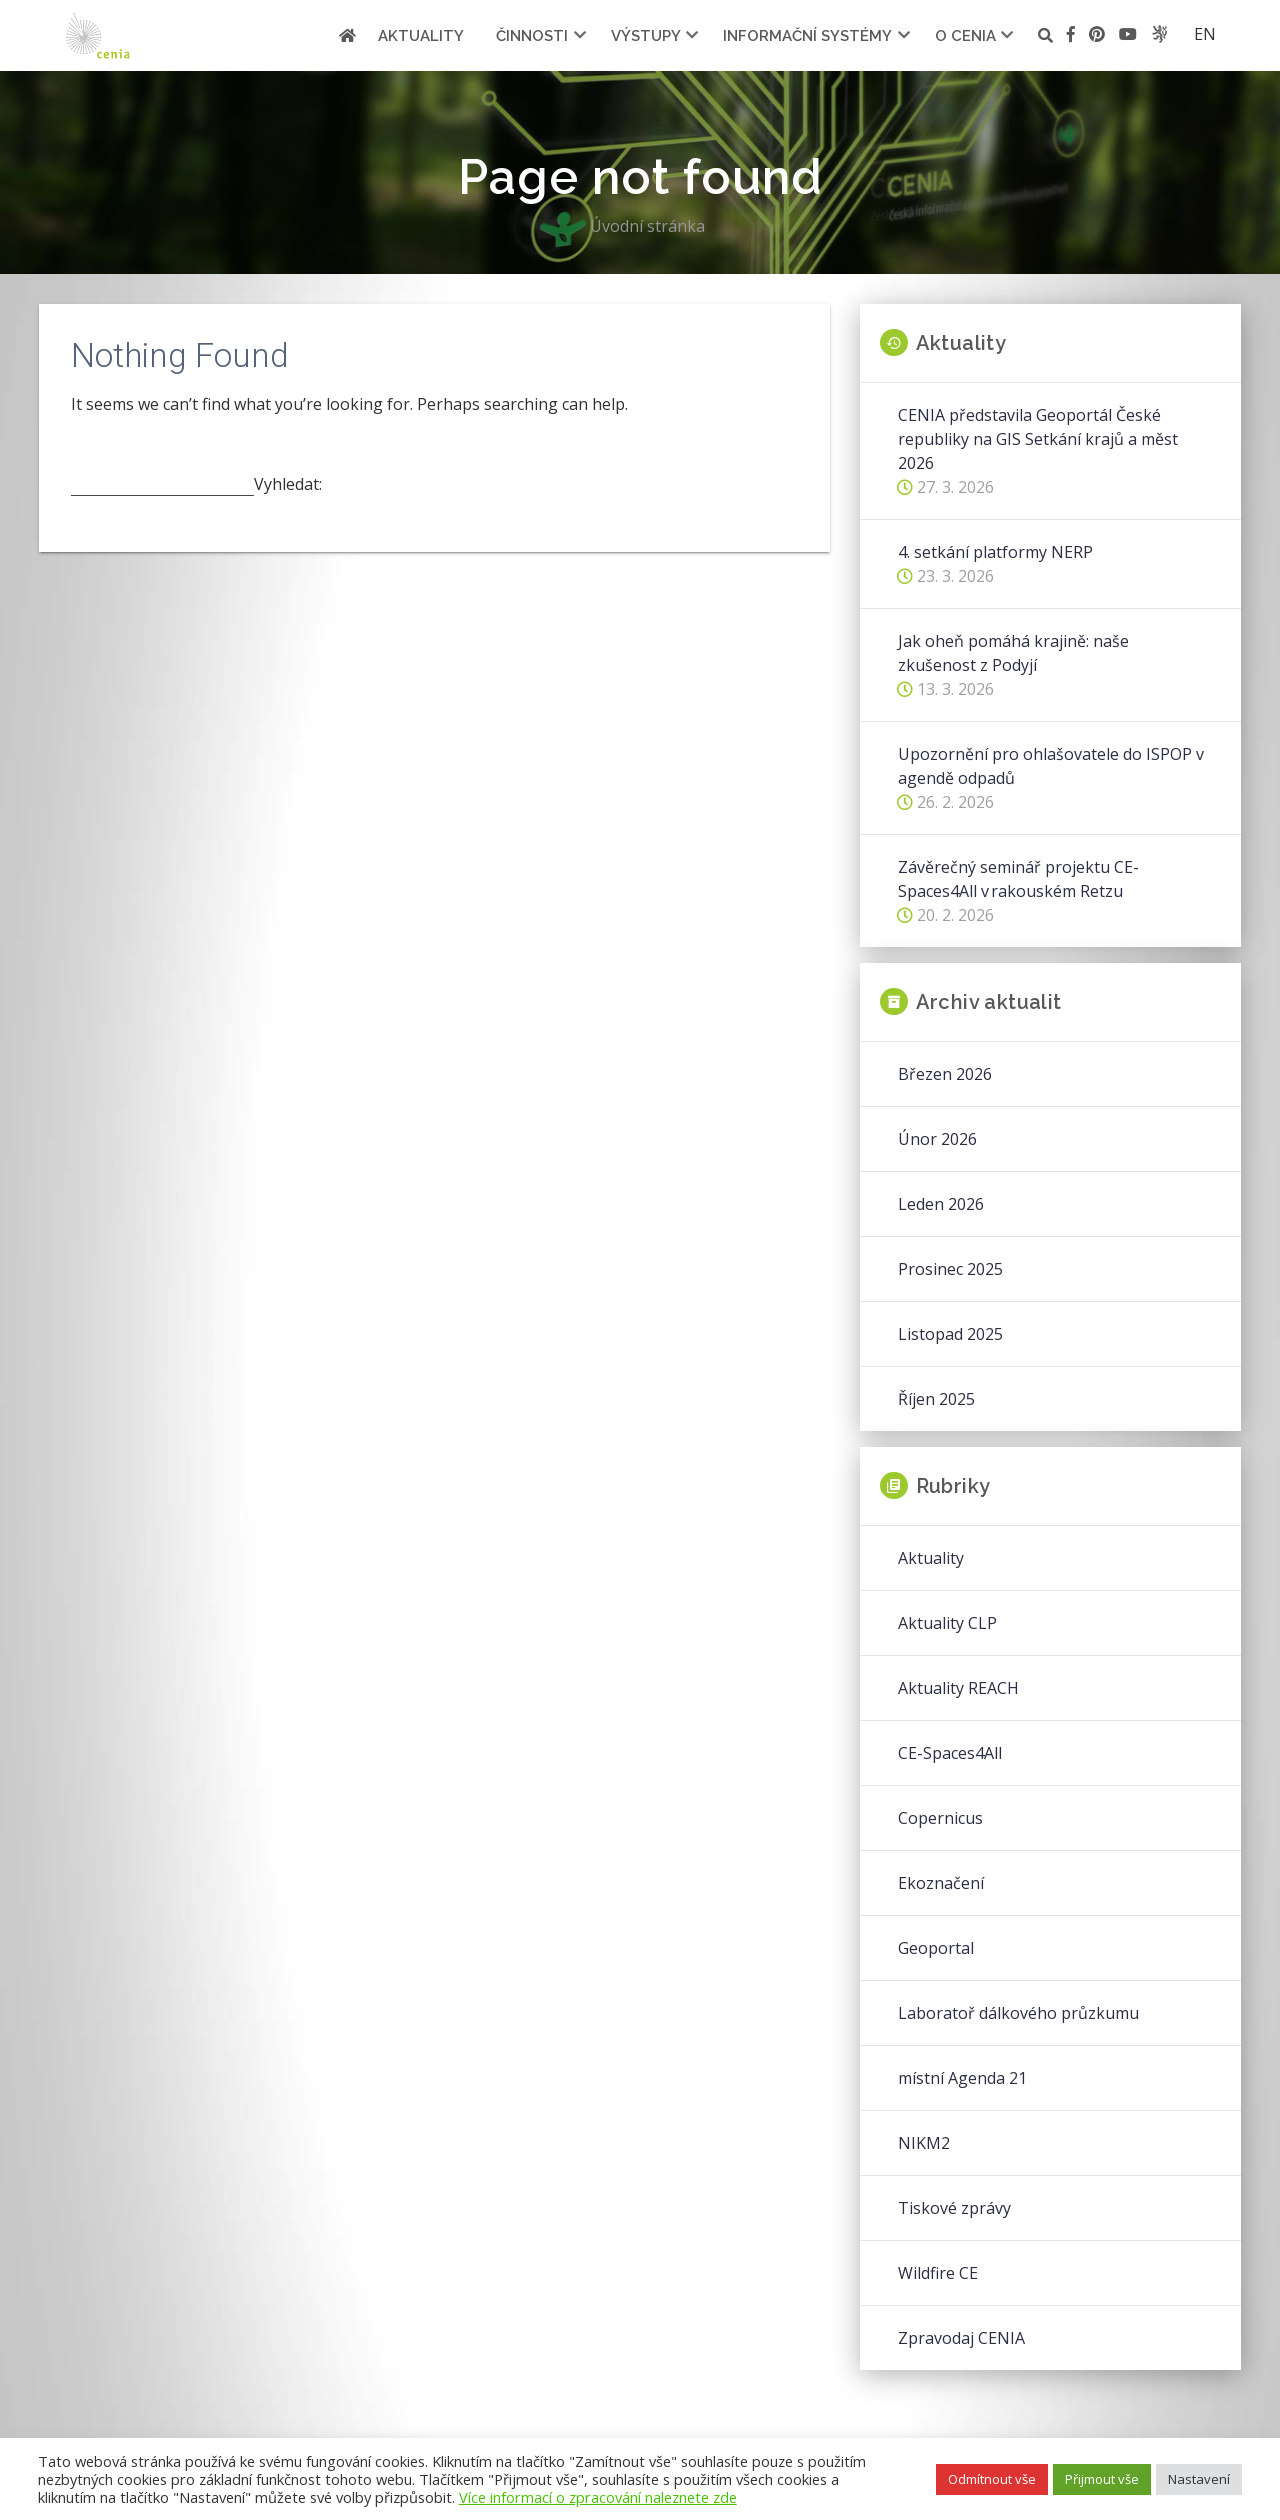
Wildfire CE (938, 2273)
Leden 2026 (941, 1204)
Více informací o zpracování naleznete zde (598, 2497)
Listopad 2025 (950, 1334)
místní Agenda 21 (962, 2078)
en (1205, 34)
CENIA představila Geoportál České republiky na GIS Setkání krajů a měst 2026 (1038, 439)
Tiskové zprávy (954, 2208)
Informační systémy (807, 36)
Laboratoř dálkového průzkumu (1018, 2013)
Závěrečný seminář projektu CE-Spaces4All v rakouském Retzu (1018, 879)
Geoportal (936, 1948)
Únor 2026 (937, 1139)
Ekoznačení (941, 1883)
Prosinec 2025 (950, 1269)
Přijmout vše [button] (1102, 2479)
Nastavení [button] (1199, 2479)
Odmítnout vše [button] (992, 2479)
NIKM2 (924, 2143)
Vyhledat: (288, 484)
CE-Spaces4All (950, 1753)
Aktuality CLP (947, 1623)
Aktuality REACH (958, 1688)
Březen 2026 (945, 1074)
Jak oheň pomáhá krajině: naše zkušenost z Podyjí (1013, 653)
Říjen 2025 (936, 1399)
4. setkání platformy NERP (995, 552)
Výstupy (646, 36)
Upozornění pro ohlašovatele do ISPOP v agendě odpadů (1051, 766)
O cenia (965, 36)
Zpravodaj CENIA (961, 2338)
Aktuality (421, 36)
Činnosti (532, 36)
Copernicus (940, 1818)
